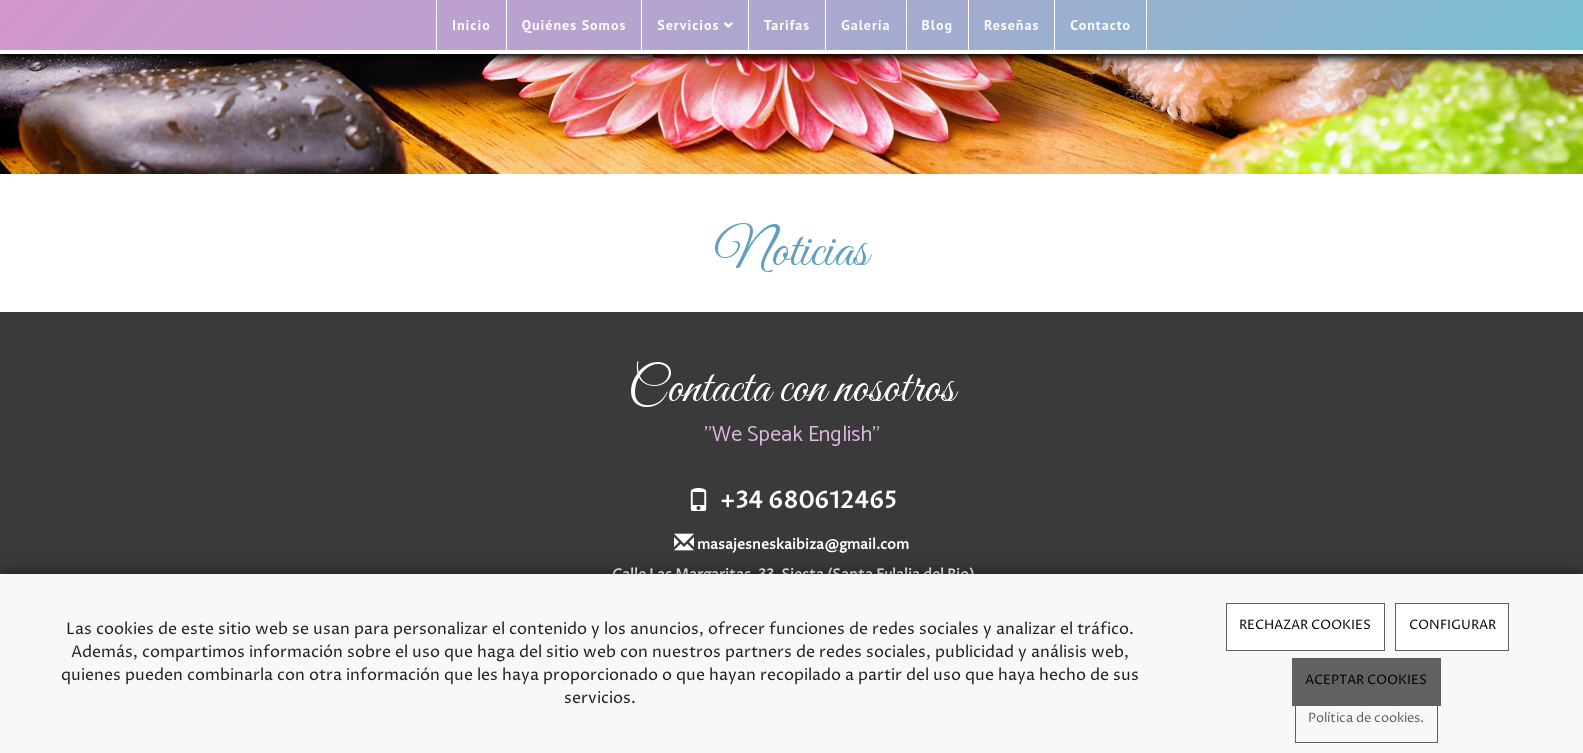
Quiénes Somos (574, 25)
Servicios (694, 25)
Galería (865, 25)
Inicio (471, 25)
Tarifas (787, 25)
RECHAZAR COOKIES (1305, 625)
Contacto (1100, 25)
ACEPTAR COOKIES (1366, 680)
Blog (937, 25)
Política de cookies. (1366, 718)
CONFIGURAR (1452, 625)
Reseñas (1011, 25)
